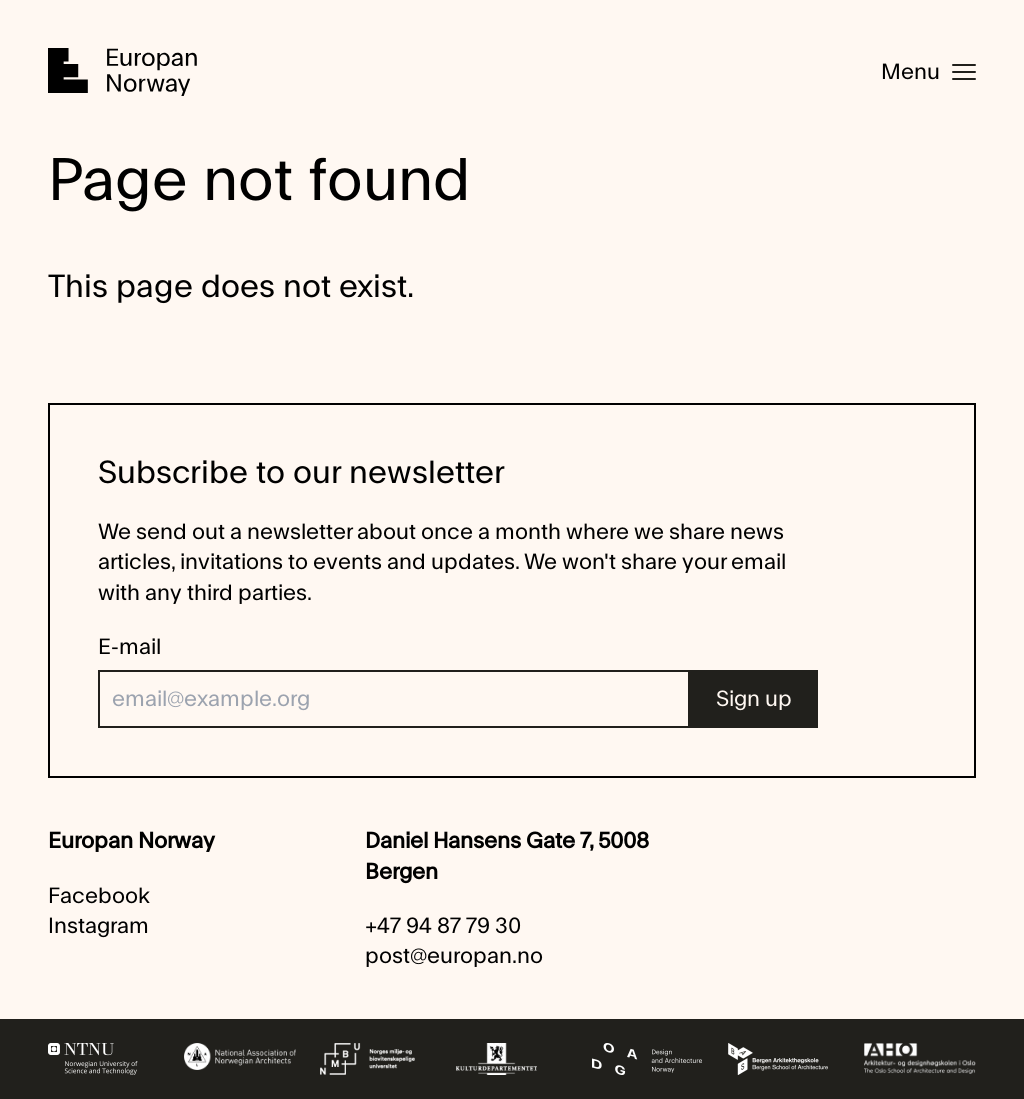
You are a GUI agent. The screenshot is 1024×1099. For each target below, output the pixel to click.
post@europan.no (454, 956)
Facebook (99, 896)
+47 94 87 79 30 (443, 926)
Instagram (98, 926)
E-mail (129, 647)
